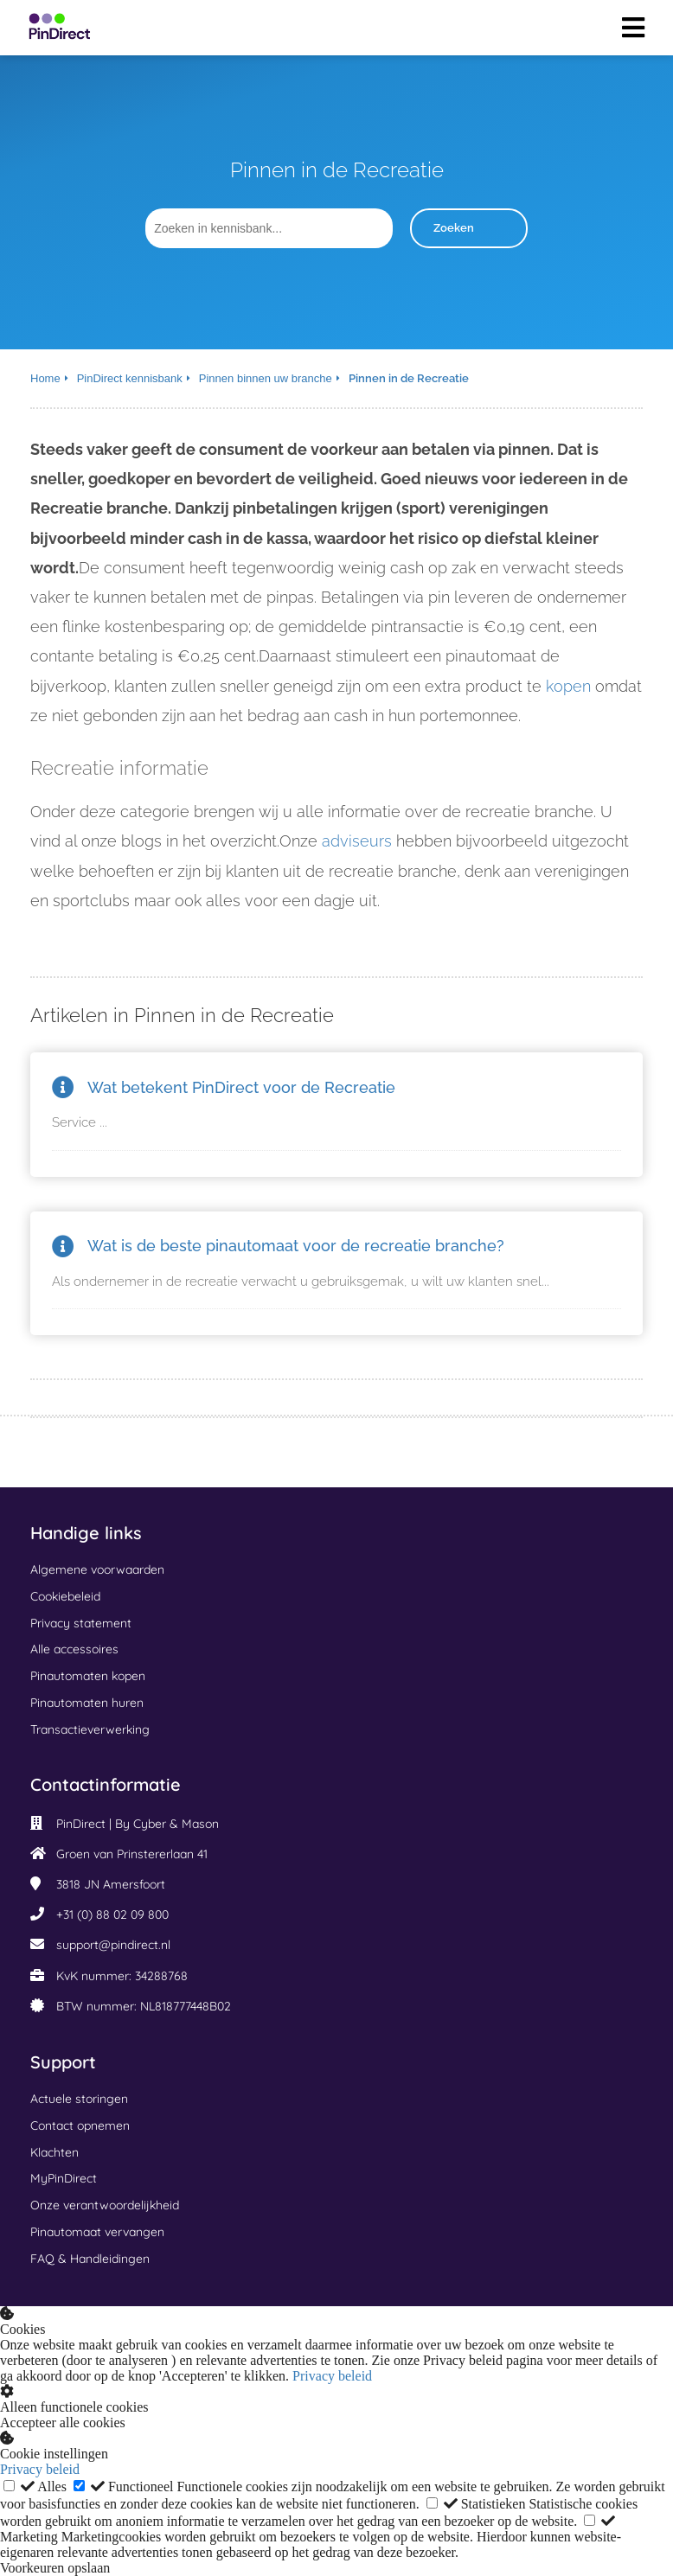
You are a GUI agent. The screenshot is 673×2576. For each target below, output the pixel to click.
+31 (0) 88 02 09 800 (112, 1914)
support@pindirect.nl (113, 1945)
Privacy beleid (332, 2375)
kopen (568, 686)
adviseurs (357, 841)
